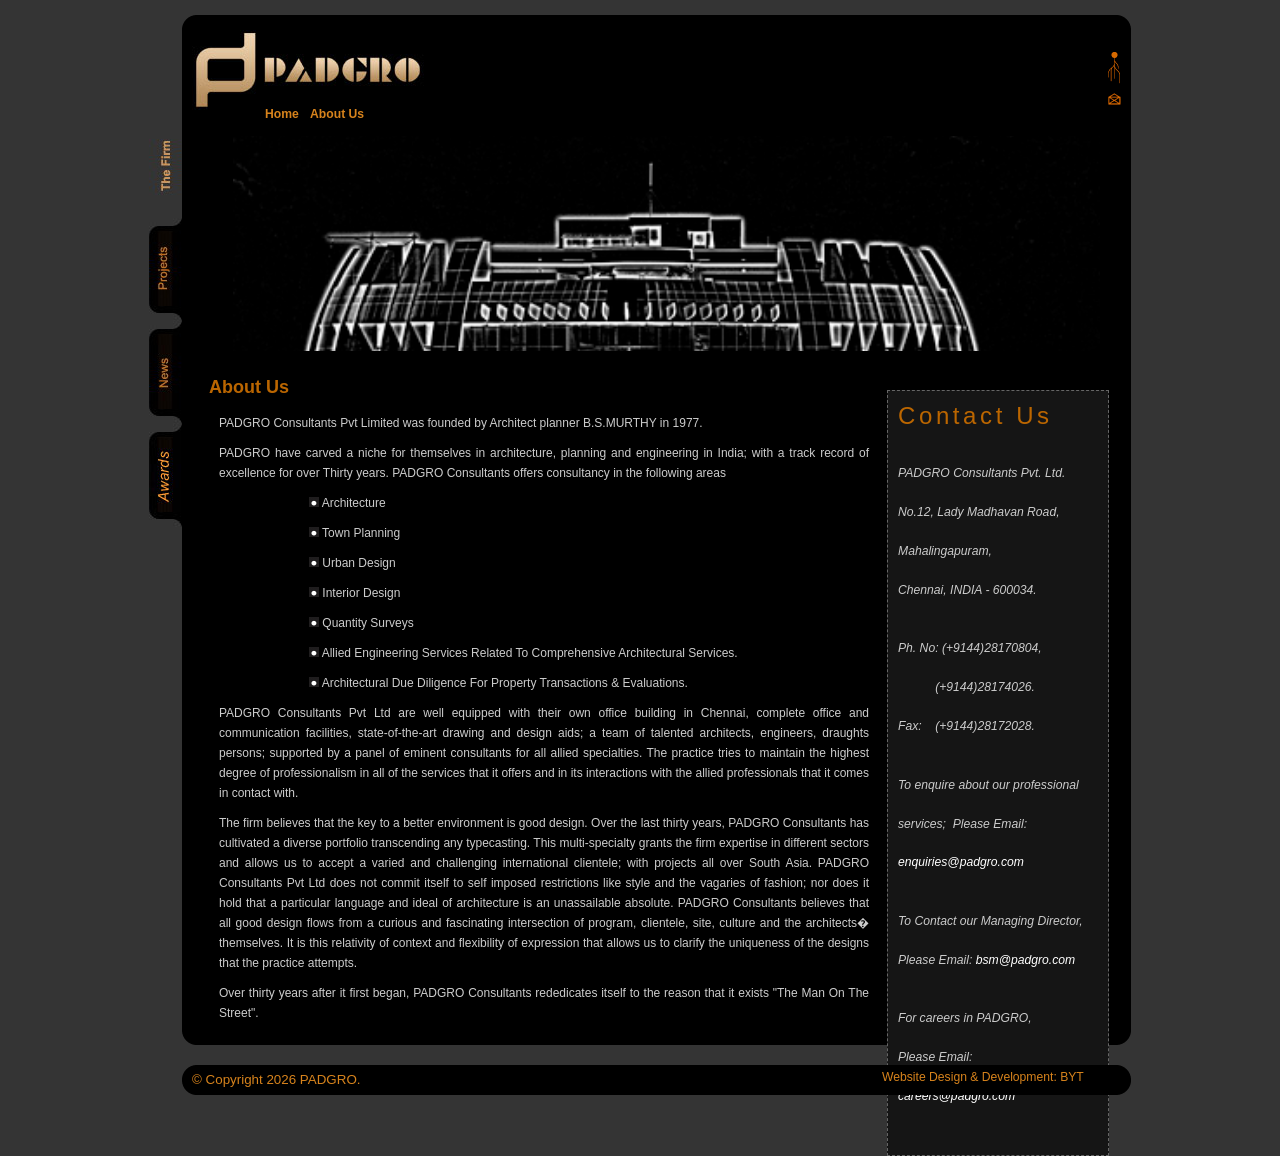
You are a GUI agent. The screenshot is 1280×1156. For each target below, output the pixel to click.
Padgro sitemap (1114, 67)
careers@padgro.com (956, 1096)
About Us (334, 114)
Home (282, 114)
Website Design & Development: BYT (983, 1077)
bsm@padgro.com (1026, 960)
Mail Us (1114, 98)
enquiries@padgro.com (961, 862)
